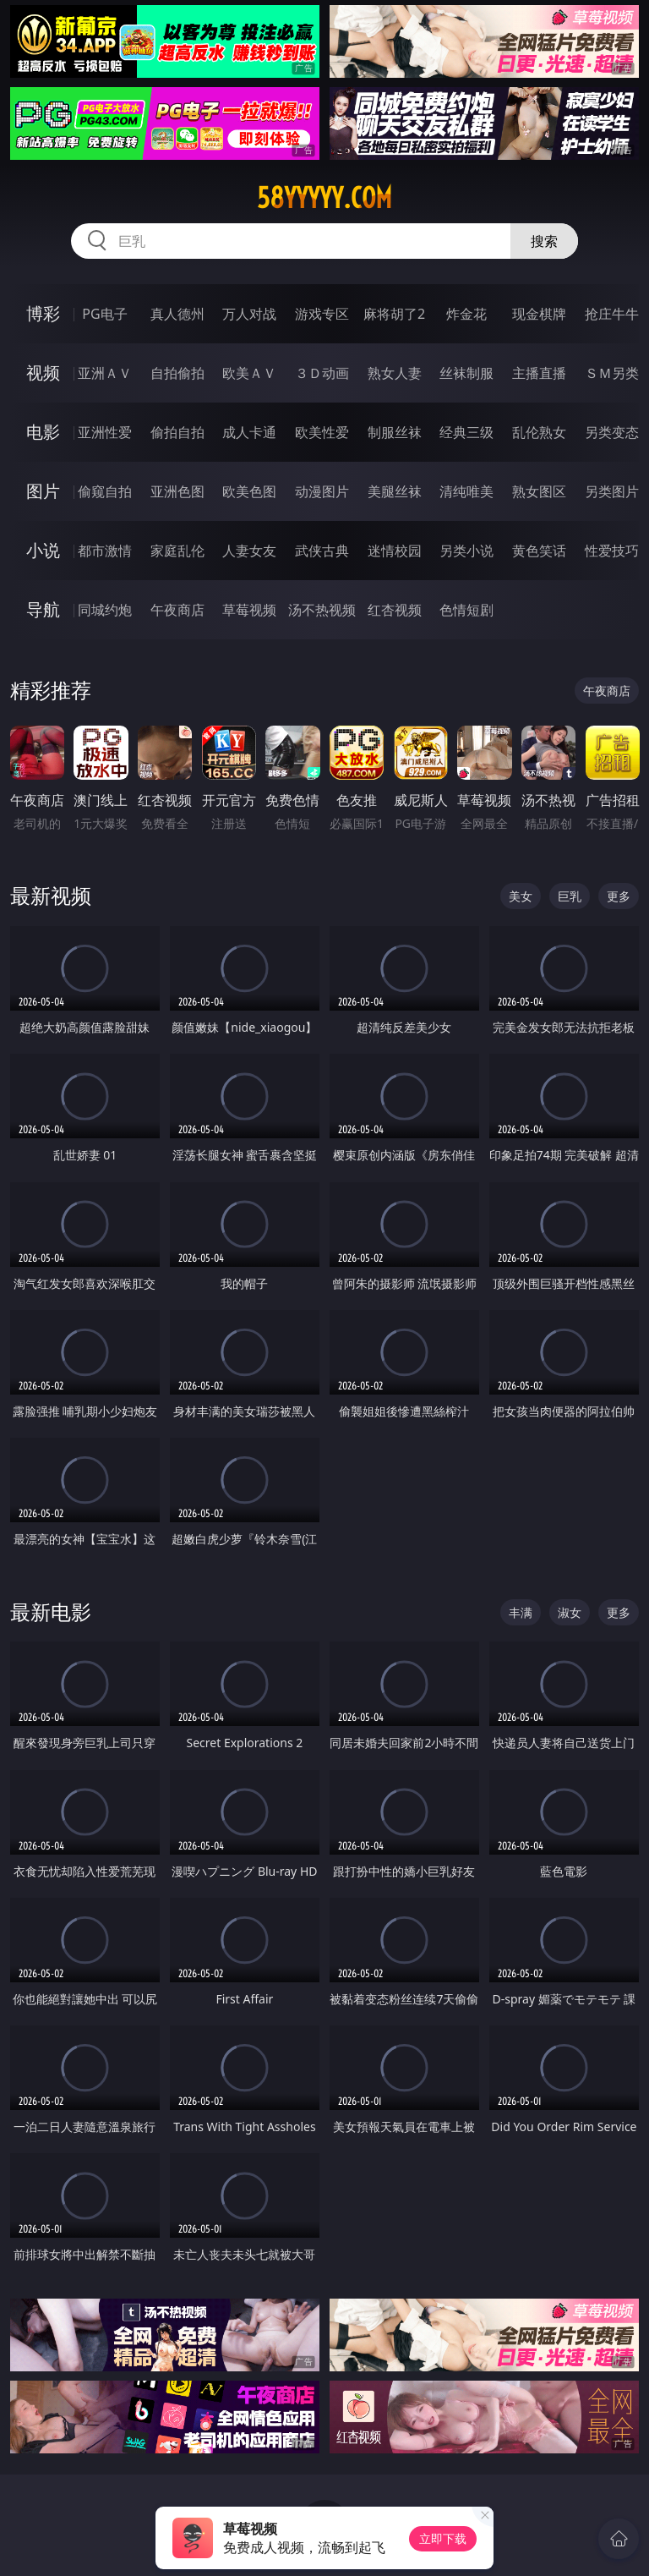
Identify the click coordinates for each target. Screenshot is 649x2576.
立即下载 (442, 2538)
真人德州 (177, 313)
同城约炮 (105, 609)
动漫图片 (322, 491)
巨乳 (569, 896)
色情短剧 (466, 609)
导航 (43, 609)
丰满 (520, 1612)
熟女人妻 (395, 373)
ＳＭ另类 (612, 373)
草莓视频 (249, 609)
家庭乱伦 (177, 550)
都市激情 (105, 550)
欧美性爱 (322, 432)
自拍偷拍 (177, 373)
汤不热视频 (322, 609)
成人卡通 (249, 432)
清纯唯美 (466, 491)
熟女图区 (539, 491)
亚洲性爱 (105, 432)
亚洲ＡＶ (105, 373)
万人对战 (249, 313)
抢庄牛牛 (612, 313)
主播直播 (539, 373)
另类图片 (612, 491)
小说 (43, 550)
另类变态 (612, 432)
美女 (520, 896)
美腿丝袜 (395, 491)
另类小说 (466, 550)
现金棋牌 (539, 313)
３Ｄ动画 (322, 373)
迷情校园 (395, 550)
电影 (43, 431)
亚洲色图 (177, 491)
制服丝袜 (395, 432)
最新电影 (50, 1611)
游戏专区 (322, 313)
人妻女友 (249, 550)
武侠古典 (322, 550)
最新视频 (50, 895)
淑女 (569, 1612)
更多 (618, 896)
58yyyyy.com (324, 198)
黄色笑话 (539, 550)
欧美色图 (249, 491)
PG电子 (104, 313)
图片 (43, 491)
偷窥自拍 (105, 491)
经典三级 (466, 432)
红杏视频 (395, 609)
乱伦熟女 (539, 432)
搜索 (544, 241)
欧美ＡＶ (249, 373)
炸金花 (466, 313)
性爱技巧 (612, 550)
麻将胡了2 (394, 313)
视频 (43, 372)
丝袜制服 (466, 373)
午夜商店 (177, 609)
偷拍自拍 (177, 432)
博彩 (43, 313)
